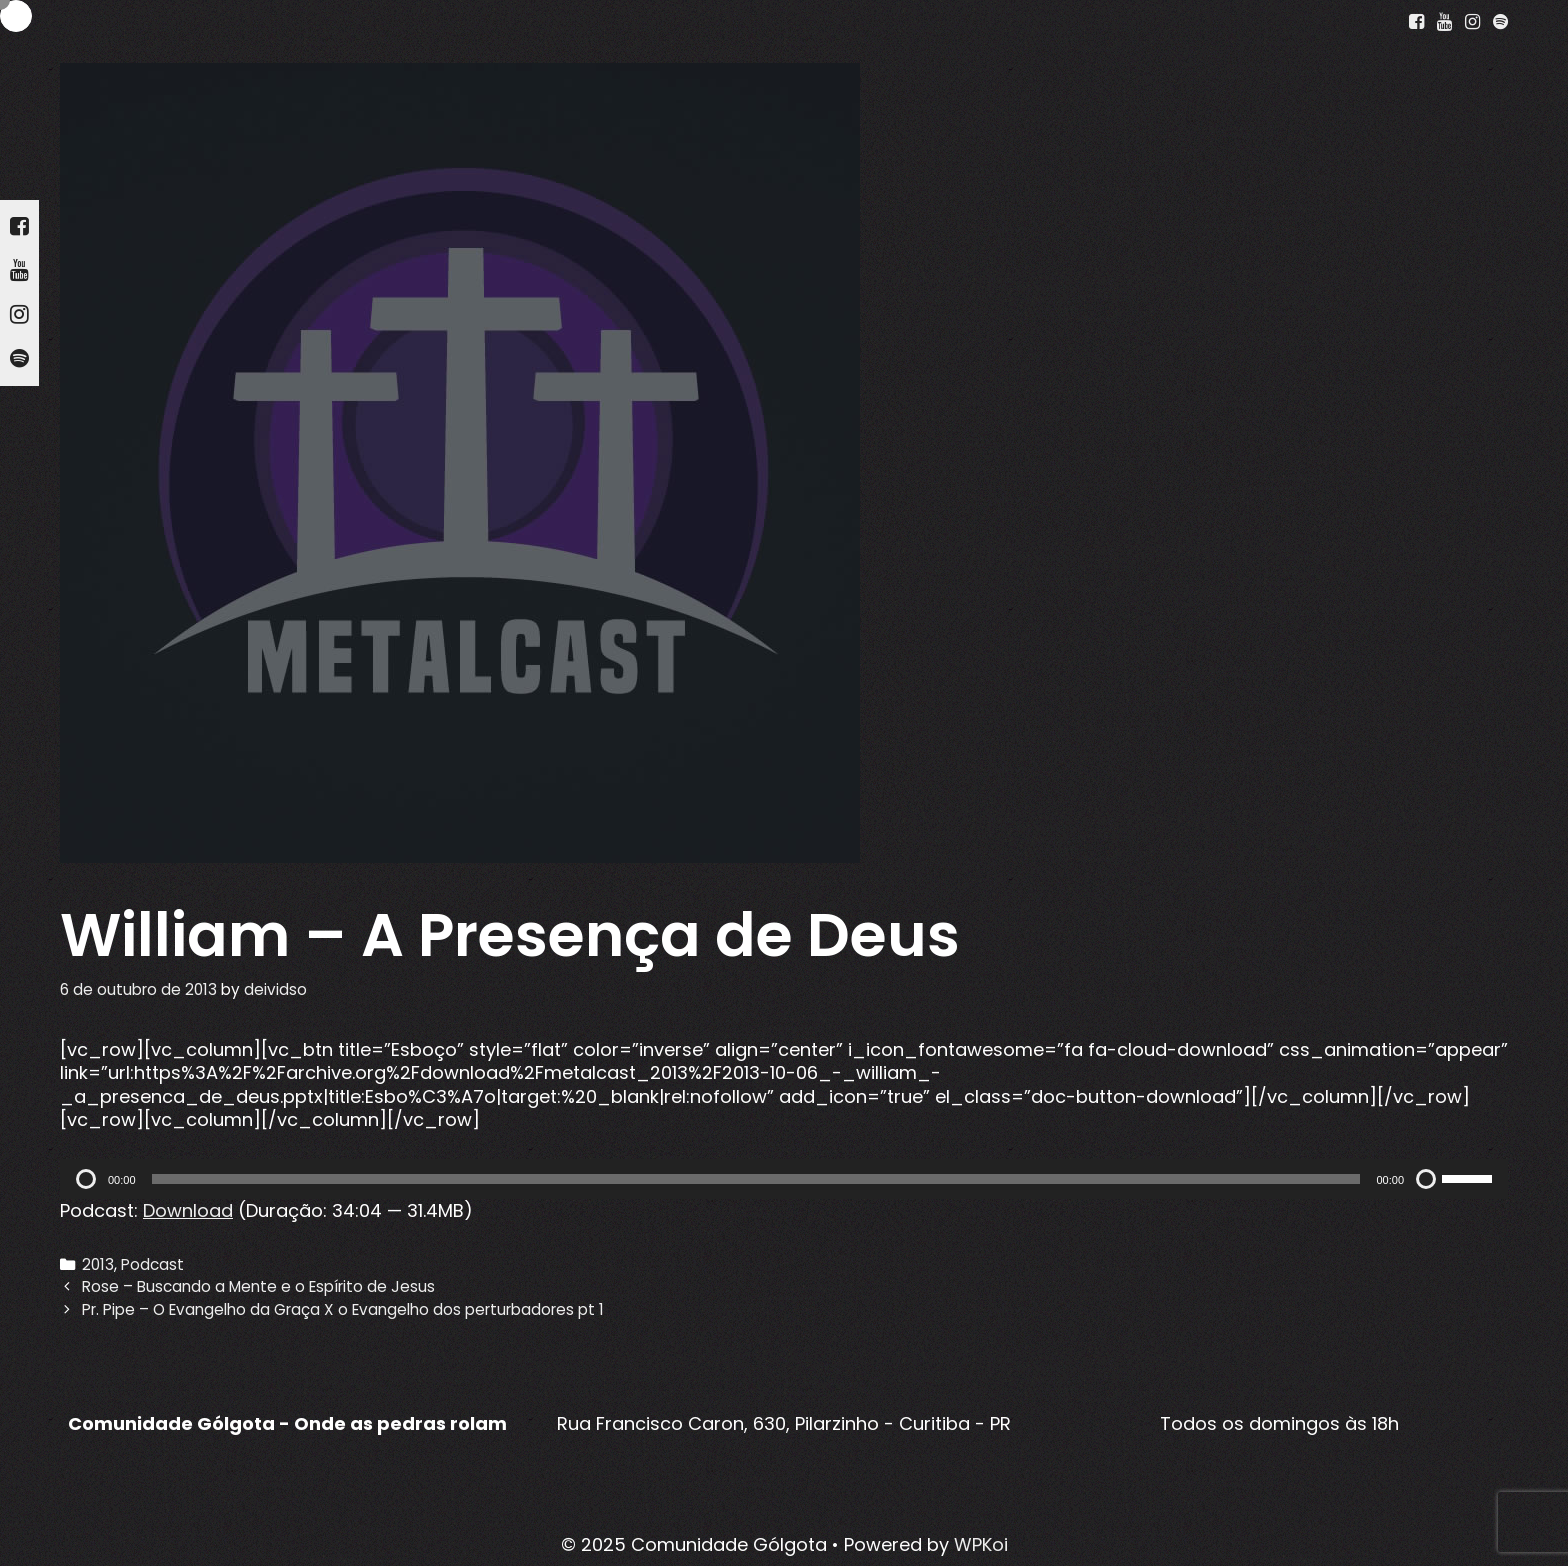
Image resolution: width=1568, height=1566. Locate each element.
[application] (784, 1179)
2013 (98, 1264)
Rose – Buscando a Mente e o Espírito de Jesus (258, 1286)
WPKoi (981, 1544)
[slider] (756, 1179)
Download (188, 1210)
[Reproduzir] (86, 1179)
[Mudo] (1426, 1179)
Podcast (152, 1264)
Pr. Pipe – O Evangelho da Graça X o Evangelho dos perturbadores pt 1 (343, 1309)
